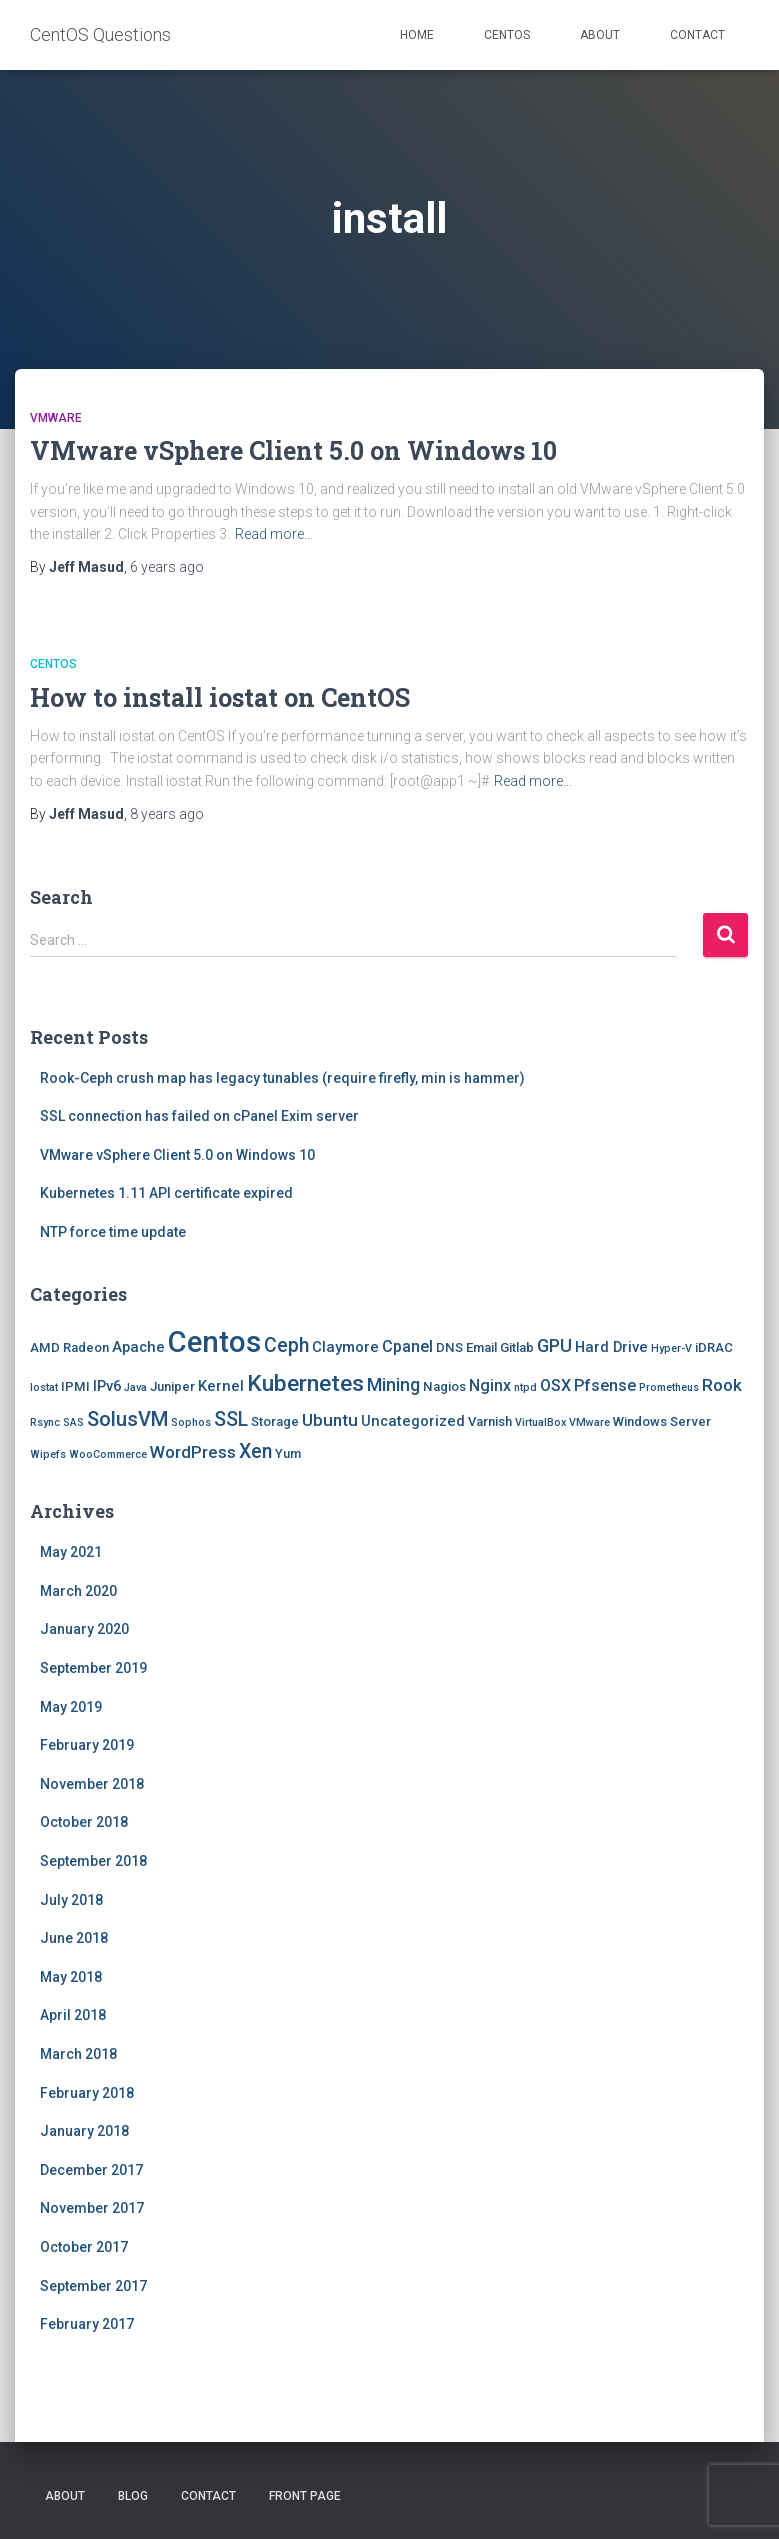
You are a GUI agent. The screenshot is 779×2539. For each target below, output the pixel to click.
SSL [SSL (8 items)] (231, 1419)
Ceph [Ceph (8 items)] (286, 1345)
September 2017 (93, 2286)
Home (417, 35)
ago (167, 567)
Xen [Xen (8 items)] (255, 1451)
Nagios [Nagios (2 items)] (444, 1386)
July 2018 (71, 1900)
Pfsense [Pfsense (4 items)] (605, 1385)
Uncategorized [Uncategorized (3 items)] (413, 1421)
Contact (697, 35)
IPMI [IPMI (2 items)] (75, 1386)
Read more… (274, 534)
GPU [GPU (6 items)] (554, 1345)
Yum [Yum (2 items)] (288, 1453)
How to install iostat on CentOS (220, 697)
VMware (56, 418)
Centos (507, 35)
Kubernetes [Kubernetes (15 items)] (305, 1383)
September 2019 (93, 1668)
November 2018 (92, 1784)
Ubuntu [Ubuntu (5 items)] (330, 1420)
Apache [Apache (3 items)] (138, 1347)
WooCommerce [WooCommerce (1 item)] (108, 1454)
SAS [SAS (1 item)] (73, 1422)
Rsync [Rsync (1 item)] (45, 1422)
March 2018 (78, 2054)
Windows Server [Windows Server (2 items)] (662, 1421)
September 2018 (93, 1861)
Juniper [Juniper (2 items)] (172, 1386)
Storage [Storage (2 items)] (275, 1421)
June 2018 (74, 1938)
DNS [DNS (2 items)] (449, 1347)
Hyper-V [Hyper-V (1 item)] (671, 1348)
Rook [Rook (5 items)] (722, 1385)
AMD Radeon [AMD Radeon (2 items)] (69, 1347)
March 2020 (78, 1591)
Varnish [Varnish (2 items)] (490, 1421)
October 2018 (84, 1822)
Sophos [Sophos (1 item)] (191, 1422)
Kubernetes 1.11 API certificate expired (166, 1193)
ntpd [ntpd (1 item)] (525, 1387)
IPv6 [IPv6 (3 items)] (107, 1386)
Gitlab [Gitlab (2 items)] (517, 1347)
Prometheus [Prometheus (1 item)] (669, 1387)
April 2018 (73, 2015)
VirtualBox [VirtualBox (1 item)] (540, 1422)
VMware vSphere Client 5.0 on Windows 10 (293, 450)
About (600, 35)
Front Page (305, 2496)
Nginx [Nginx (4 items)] (490, 1385)
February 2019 (87, 1745)
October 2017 (84, 2247)
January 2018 (84, 2131)
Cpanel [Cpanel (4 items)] (407, 1346)
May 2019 (71, 1707)
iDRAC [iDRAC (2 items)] (714, 1347)
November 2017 (92, 2208)
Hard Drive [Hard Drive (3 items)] (611, 1347)
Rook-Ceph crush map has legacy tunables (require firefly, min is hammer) (282, 1078)
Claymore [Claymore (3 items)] (345, 1347)
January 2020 (84, 1629)
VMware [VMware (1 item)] (589, 1422)
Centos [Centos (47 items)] (214, 1342)
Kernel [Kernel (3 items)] (221, 1386)
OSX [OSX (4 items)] (555, 1385)
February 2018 (87, 2093)
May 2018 (71, 1977)
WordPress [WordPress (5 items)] (193, 1452)
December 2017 (91, 2170)
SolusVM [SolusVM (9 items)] (127, 1419)
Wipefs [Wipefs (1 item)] (48, 1454)
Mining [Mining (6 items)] (393, 1384)
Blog (133, 2496)
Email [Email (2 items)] (481, 1347)
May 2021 (71, 1552)
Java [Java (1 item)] (135, 1387)
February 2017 (87, 2324)
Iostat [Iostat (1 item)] (44, 1387)
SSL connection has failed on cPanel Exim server (199, 1116)
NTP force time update (113, 1232)
